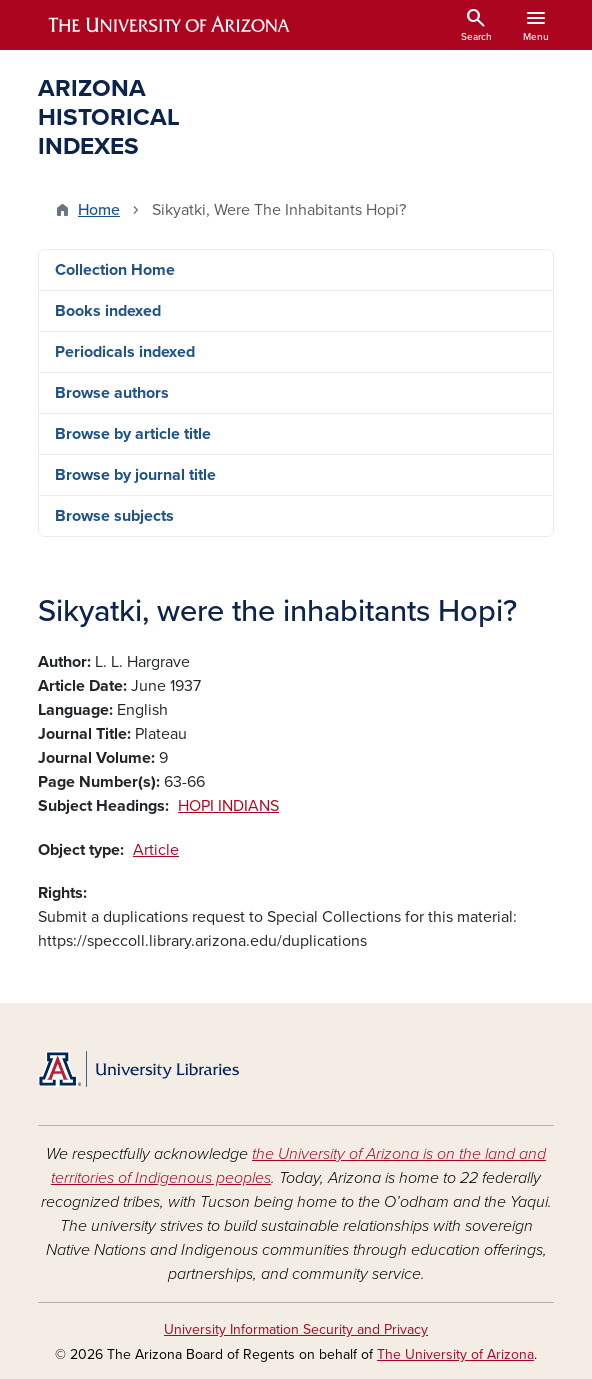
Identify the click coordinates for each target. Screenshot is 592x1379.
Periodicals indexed (125, 352)
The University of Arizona (455, 1354)
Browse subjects (114, 516)
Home (99, 210)
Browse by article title (133, 434)
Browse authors (112, 393)
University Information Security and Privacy (296, 1329)
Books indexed (108, 311)
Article (156, 850)
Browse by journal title (135, 475)
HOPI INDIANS (228, 806)
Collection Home (115, 270)
